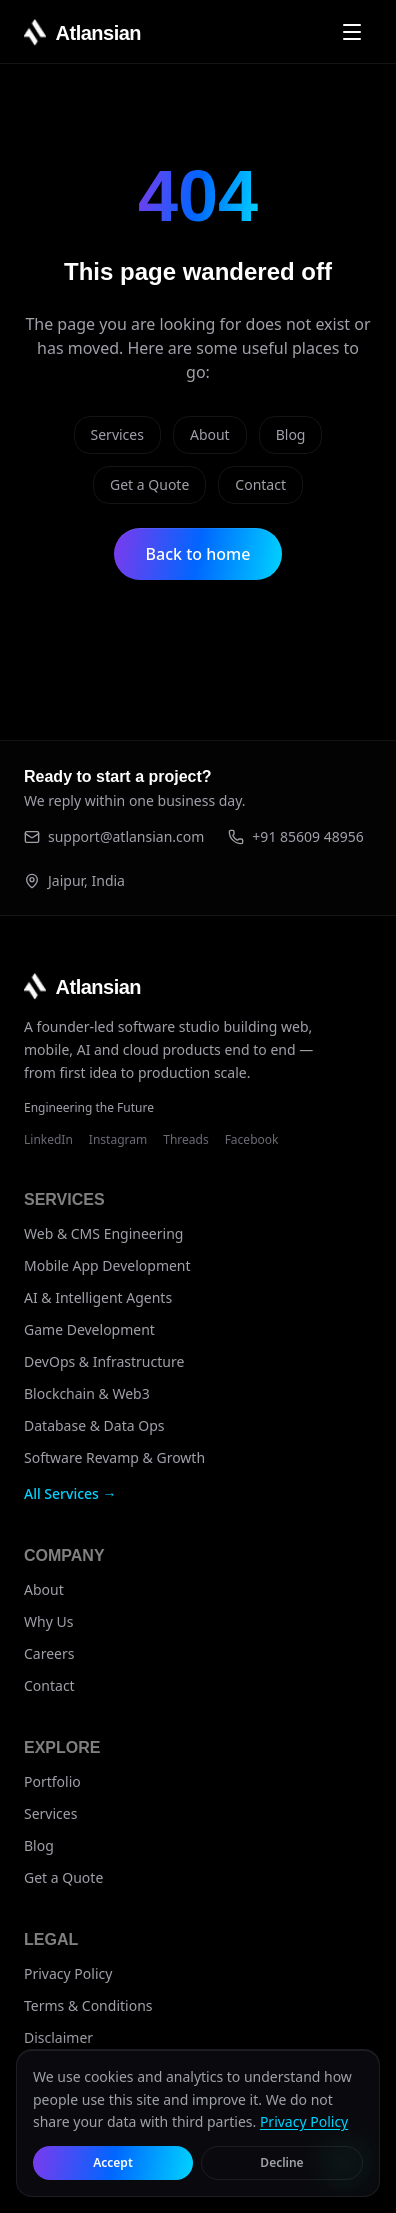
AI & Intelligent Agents (98, 1297)
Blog (291, 434)
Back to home (198, 554)
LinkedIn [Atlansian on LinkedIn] (48, 1140)
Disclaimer (58, 2037)
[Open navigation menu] (352, 32)
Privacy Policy (68, 1973)
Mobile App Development (107, 1265)
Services (117, 434)
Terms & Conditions (88, 2005)
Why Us (48, 1621)
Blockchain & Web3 (87, 1393)
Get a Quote (149, 484)
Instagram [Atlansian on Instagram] (118, 1140)
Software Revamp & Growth (114, 1457)
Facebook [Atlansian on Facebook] (252, 1140)
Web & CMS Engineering (103, 1233)
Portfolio (52, 1781)
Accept (113, 2162)
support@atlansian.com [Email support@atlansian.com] (114, 836)
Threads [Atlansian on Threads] (185, 1140)
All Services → (70, 1493)
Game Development (89, 1329)
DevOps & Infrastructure (104, 1361)
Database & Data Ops (94, 1425)
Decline (281, 2162)
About (210, 434)
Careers (49, 1653)
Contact (260, 484)
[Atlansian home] (82, 32)
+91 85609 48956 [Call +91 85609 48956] (295, 836)
